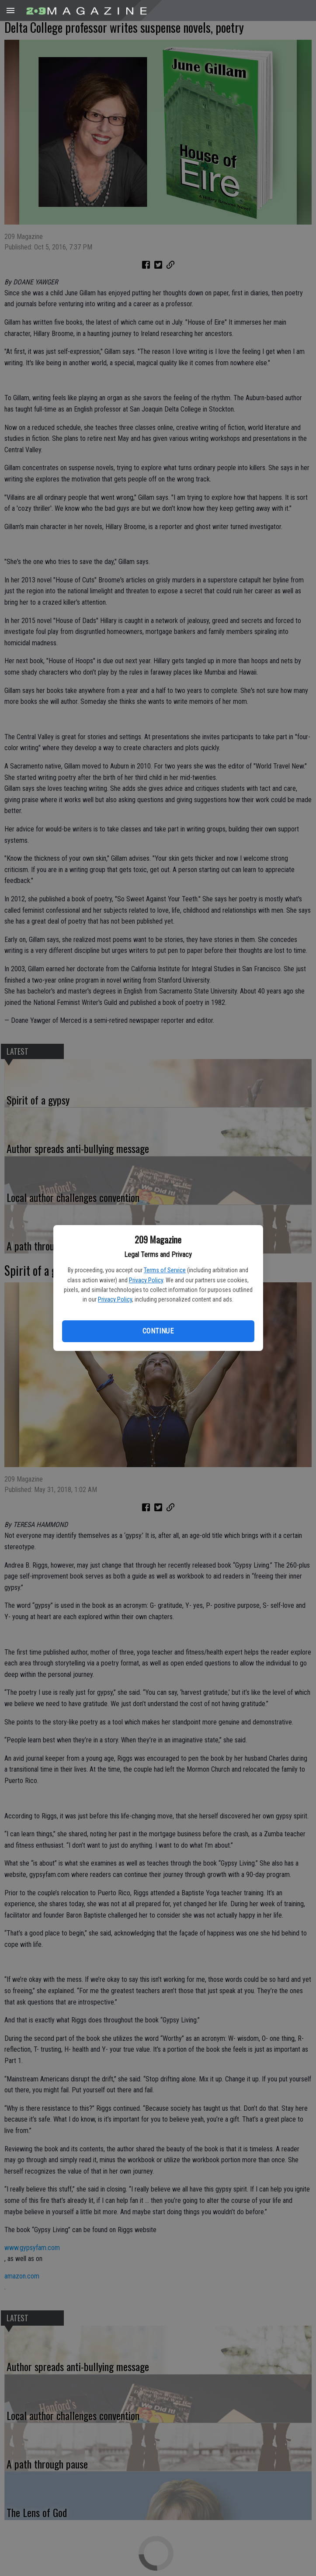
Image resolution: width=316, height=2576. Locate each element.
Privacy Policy (146, 1280)
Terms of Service (165, 1270)
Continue (158, 1331)
